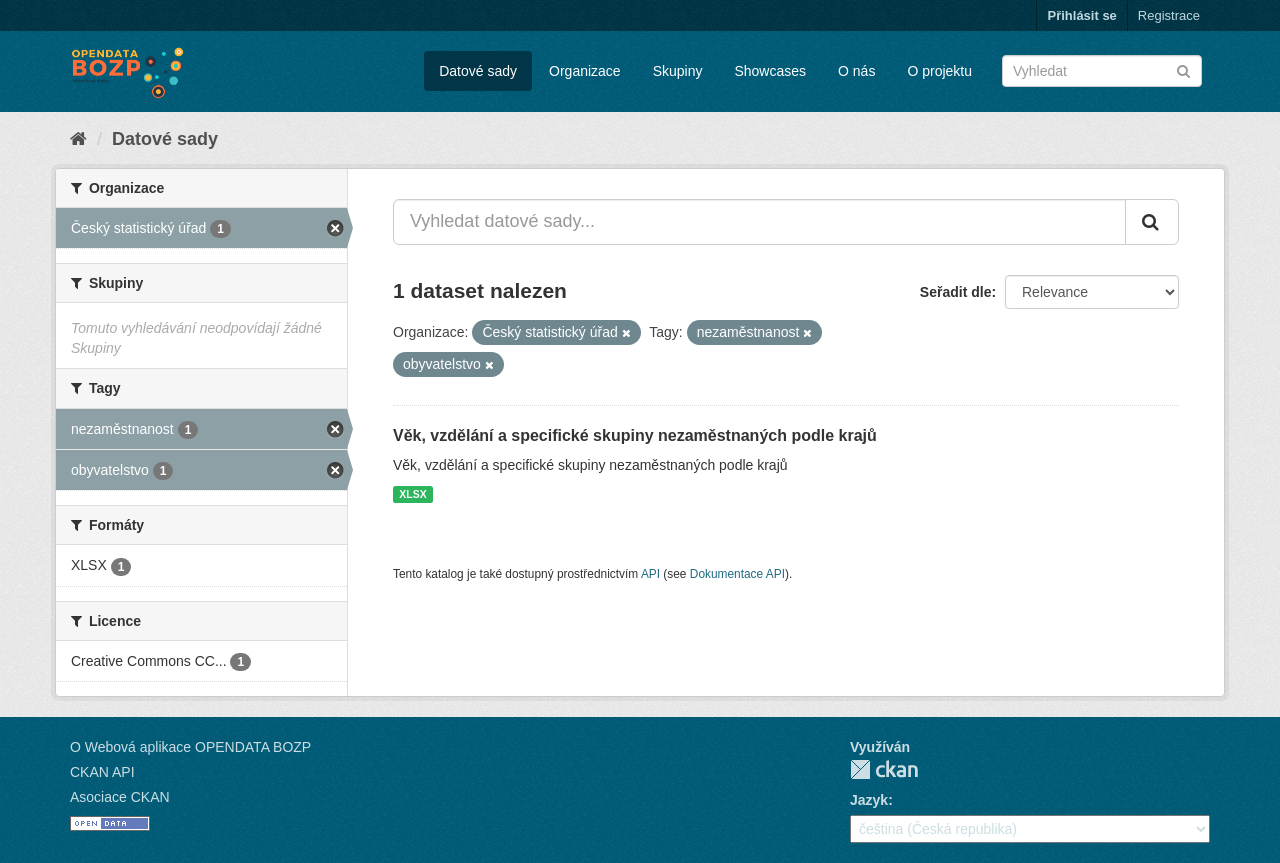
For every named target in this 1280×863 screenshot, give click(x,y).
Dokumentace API (737, 574)
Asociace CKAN (120, 797)
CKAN (884, 769)
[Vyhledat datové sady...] (759, 222)
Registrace (1169, 15)
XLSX (412, 494)
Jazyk (869, 800)
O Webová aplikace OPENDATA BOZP (190, 747)
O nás (856, 71)
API (650, 574)
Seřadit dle (956, 292)
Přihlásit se (1081, 15)
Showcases (770, 71)
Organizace (585, 71)
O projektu (939, 71)
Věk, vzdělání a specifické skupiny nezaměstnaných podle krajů (635, 435)
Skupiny (678, 71)
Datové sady (478, 71)
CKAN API (102, 772)
